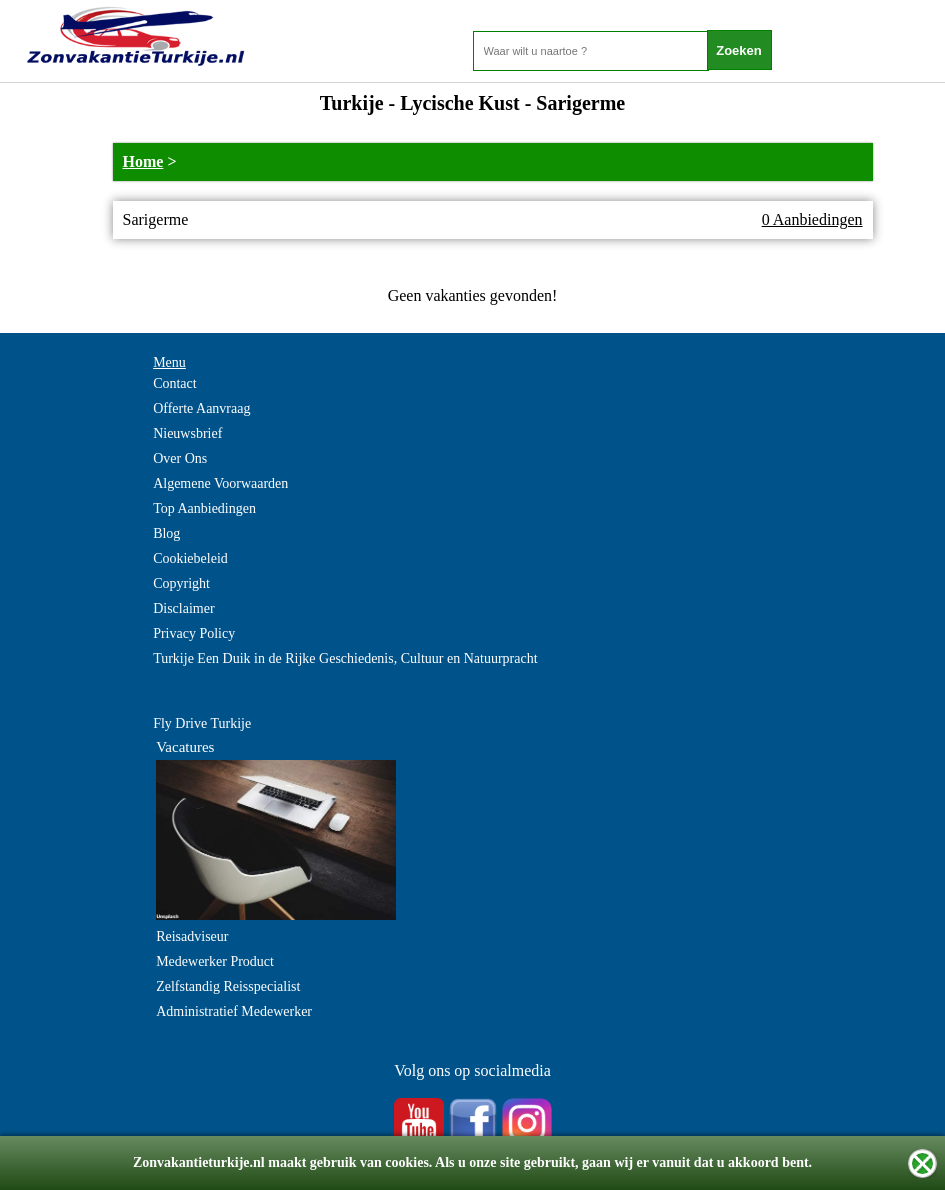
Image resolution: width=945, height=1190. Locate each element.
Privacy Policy (194, 633)
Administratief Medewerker (234, 1011)
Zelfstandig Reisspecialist (228, 986)
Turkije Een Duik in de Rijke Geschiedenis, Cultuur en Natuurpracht (345, 658)
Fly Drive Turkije (202, 723)
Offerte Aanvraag (201, 408)
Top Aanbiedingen (204, 508)
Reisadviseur (192, 936)
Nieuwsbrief (187, 433)
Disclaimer (183, 608)
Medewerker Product (215, 961)
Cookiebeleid (190, 558)
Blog (166, 533)
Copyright (181, 583)
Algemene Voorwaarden (220, 483)
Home (143, 161)
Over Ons (180, 458)
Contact (175, 383)
